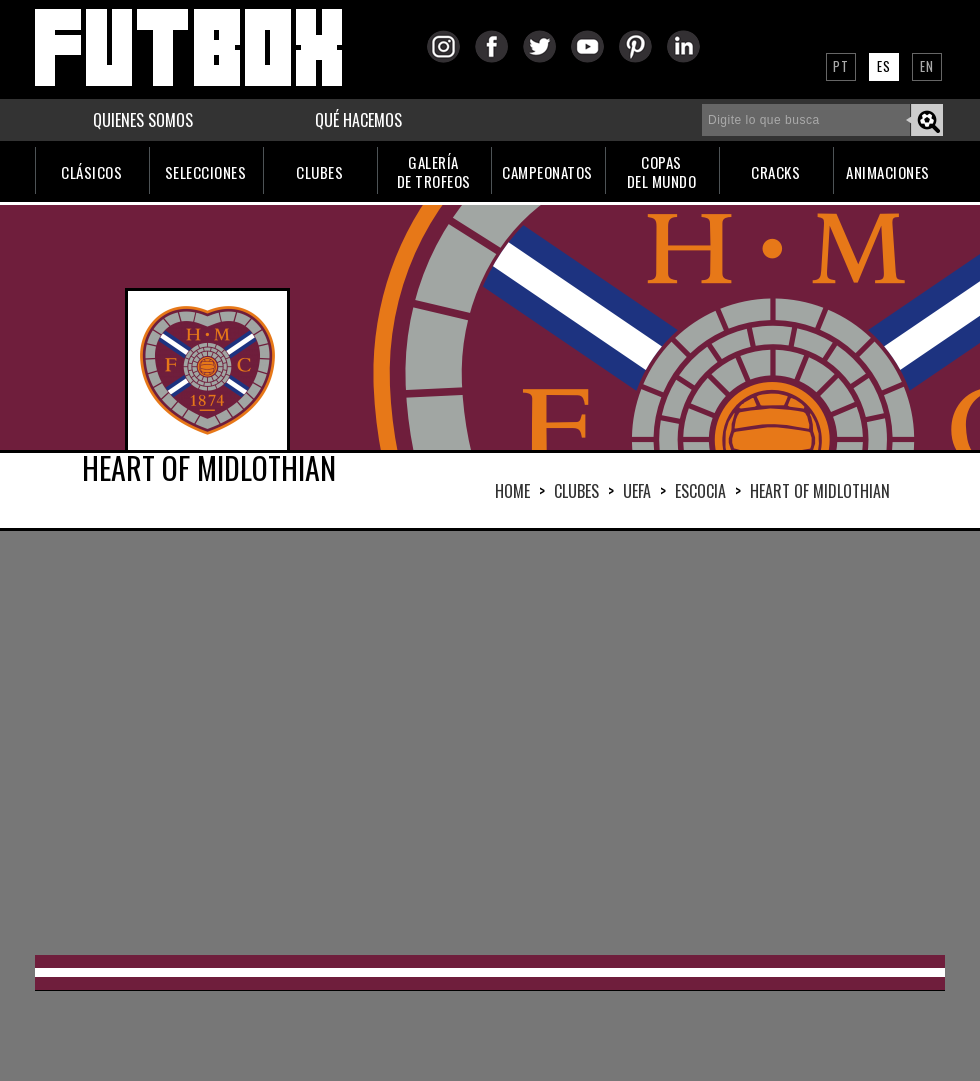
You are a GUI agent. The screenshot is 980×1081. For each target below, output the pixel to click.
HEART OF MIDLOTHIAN (820, 491)
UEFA (637, 491)
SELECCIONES (206, 172)
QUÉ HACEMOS (358, 120)
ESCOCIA (700, 491)
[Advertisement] (390, 741)
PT (841, 66)
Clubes (576, 491)
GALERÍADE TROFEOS (434, 171)
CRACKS (775, 172)
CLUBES (319, 172)
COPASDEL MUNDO (662, 171)
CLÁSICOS (91, 172)
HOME (512, 491)
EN (927, 66)
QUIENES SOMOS (143, 120)
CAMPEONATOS (547, 172)
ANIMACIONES (888, 172)
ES (884, 66)
